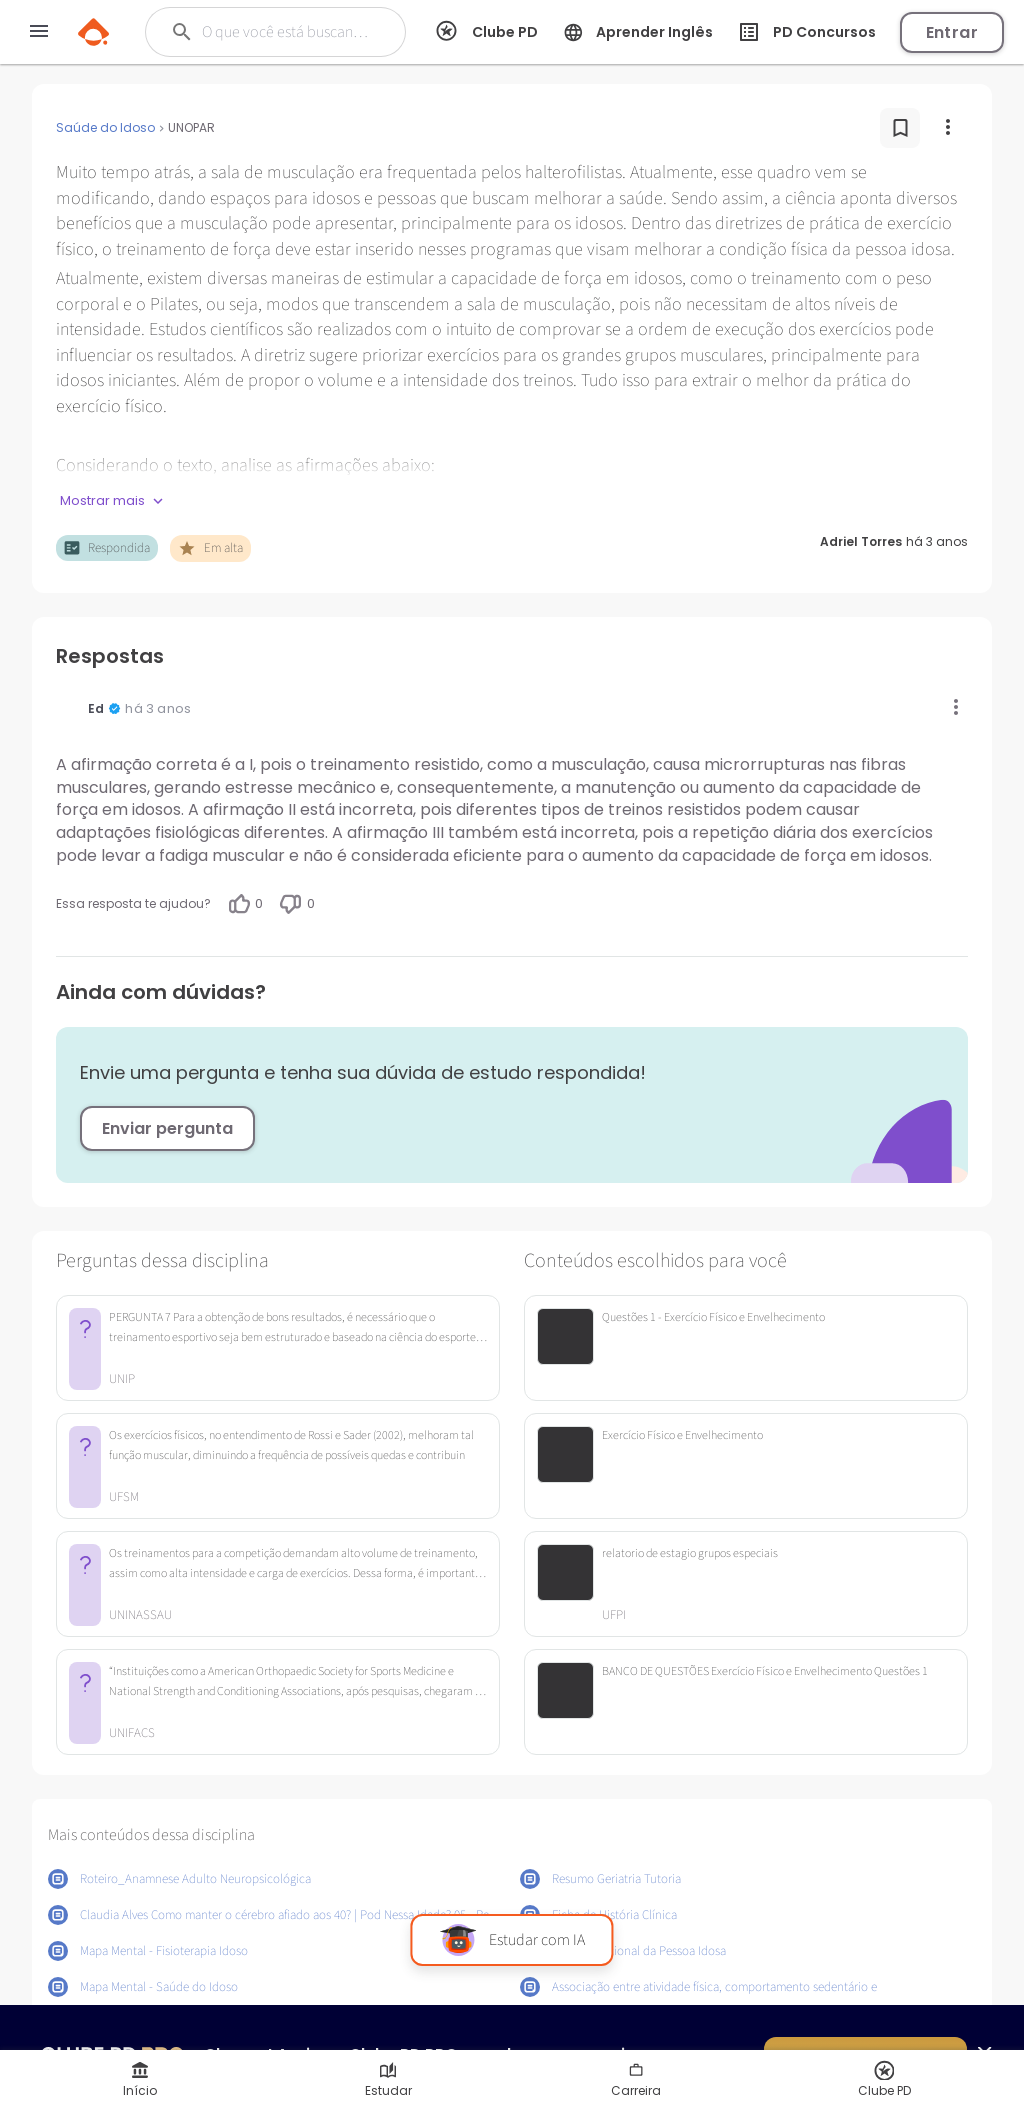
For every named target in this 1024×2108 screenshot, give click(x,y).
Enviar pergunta (167, 1128)
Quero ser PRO (866, 2058)
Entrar (952, 32)
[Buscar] (286, 32)
